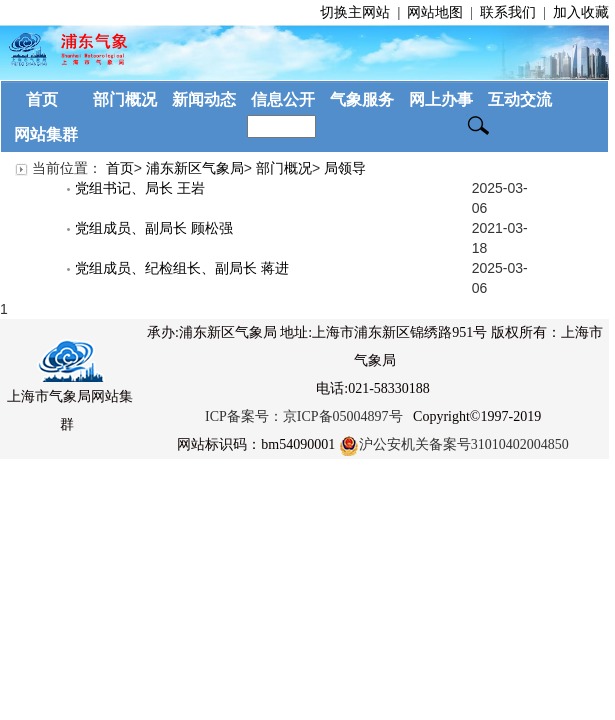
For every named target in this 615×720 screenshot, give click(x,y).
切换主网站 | (361, 12)
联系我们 (508, 12)
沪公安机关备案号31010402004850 (454, 444)
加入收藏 (579, 12)
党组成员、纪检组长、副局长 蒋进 (177, 268)
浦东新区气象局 (195, 168)
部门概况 (284, 168)
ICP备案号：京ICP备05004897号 (304, 416)
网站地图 (435, 12)
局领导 (345, 168)
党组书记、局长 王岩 (135, 188)
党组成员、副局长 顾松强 (149, 228)
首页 (120, 168)
